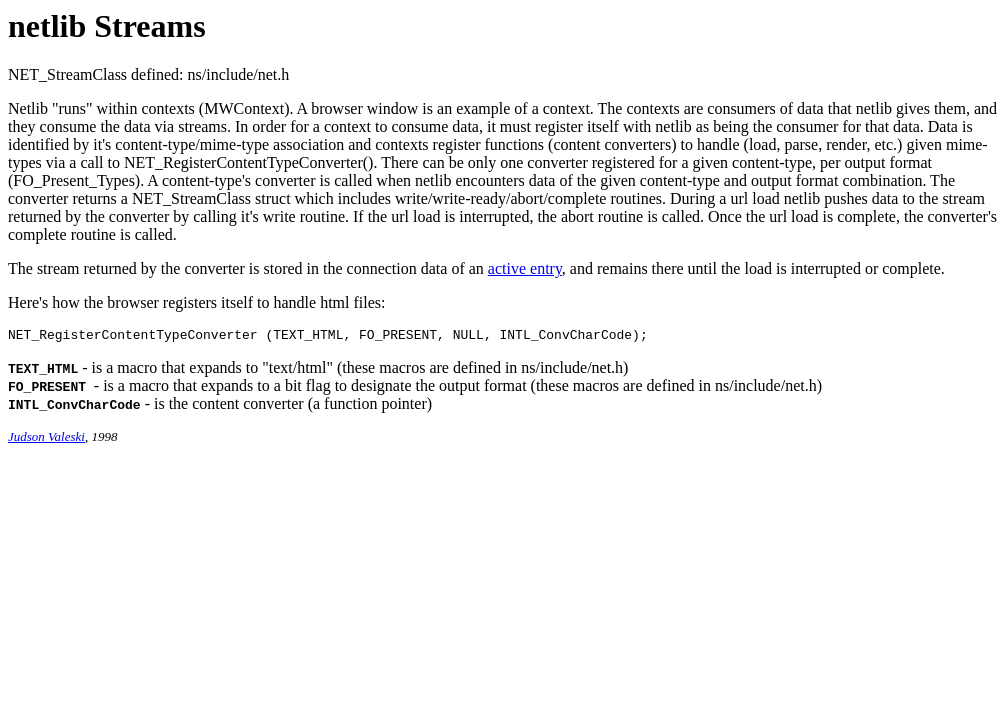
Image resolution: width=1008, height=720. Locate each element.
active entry (525, 268)
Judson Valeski (46, 439)
